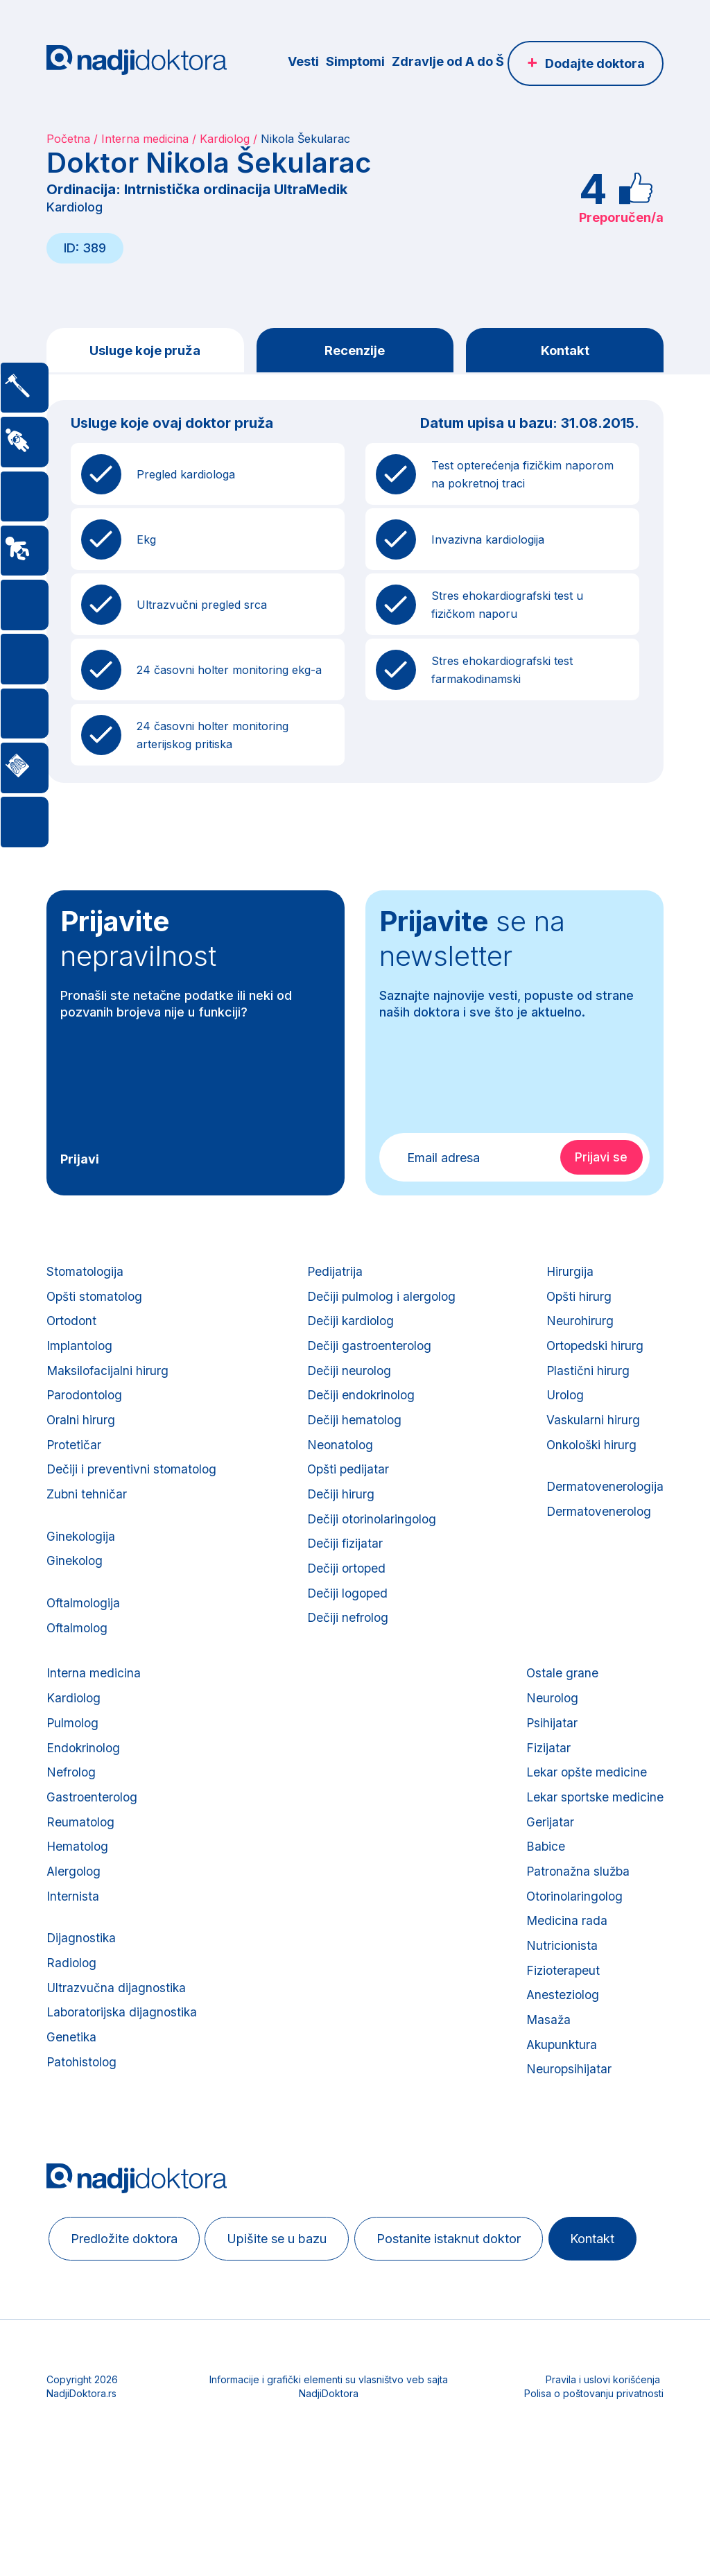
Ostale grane (559, 1709)
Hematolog (78, 1898)
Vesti (303, 61)
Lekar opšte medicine (585, 1817)
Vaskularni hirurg (591, 1437)
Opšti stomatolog (96, 1302)
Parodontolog (85, 1410)
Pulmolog (73, 1763)
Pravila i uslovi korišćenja (603, 2503)
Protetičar (74, 1464)
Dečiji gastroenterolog (369, 1356)
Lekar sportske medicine (593, 1844)
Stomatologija (85, 1275)
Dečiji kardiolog (350, 1329)
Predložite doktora (128, 2312)
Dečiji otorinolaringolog (372, 1545)
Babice (542, 1898)
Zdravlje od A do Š (448, 61)
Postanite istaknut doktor (467, 2312)
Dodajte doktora (595, 63)
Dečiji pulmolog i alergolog (382, 1302)
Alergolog (74, 1925)
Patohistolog (82, 2132)
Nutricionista (559, 2006)
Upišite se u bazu (288, 2312)
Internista (72, 1952)
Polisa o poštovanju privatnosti (594, 2517)
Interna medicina (145, 139)
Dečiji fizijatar (344, 1572)
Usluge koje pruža (145, 351)
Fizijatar (545, 1790)
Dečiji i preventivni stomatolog (133, 1491)
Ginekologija (81, 1562)
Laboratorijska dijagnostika (124, 2078)
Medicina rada (564, 1979)
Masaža (546, 2087)
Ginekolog (75, 1589)
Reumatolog (81, 1871)
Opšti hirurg (577, 1302)
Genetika (71, 2105)
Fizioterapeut (560, 2033)
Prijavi (79, 1161)
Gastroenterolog (92, 1844)
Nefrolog (72, 1817)
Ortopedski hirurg (593, 1356)
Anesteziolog (560, 2060)
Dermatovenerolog (597, 1535)
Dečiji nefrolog (348, 1653)
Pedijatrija (334, 1275)
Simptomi (355, 61)
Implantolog (80, 1356)
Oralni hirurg (81, 1437)
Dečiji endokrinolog (361, 1410)
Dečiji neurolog (349, 1383)
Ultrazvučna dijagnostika (117, 2050)
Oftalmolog (78, 1661)
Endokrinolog (84, 1790)
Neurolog (549, 1736)
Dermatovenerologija (604, 1508)
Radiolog (72, 2023)
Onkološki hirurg (591, 1464)
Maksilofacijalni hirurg (108, 1383)
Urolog (563, 1410)
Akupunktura (559, 2114)
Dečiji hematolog (354, 1437)
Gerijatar (547, 1871)
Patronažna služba (576, 1925)
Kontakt (564, 351)
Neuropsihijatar (566, 2141)
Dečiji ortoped (346, 1599)
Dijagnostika (82, 1996)
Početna (68, 139)
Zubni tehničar (87, 1518)
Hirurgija (567, 1275)
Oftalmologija (84, 1634)
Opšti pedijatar (348, 1491)
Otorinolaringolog (573, 1952)
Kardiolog (225, 139)
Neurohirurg (578, 1329)
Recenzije (355, 351)
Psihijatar (549, 1763)
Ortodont (72, 1329)
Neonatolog (340, 1464)
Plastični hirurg (585, 1383)
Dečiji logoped (347, 1626)
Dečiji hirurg (340, 1518)
